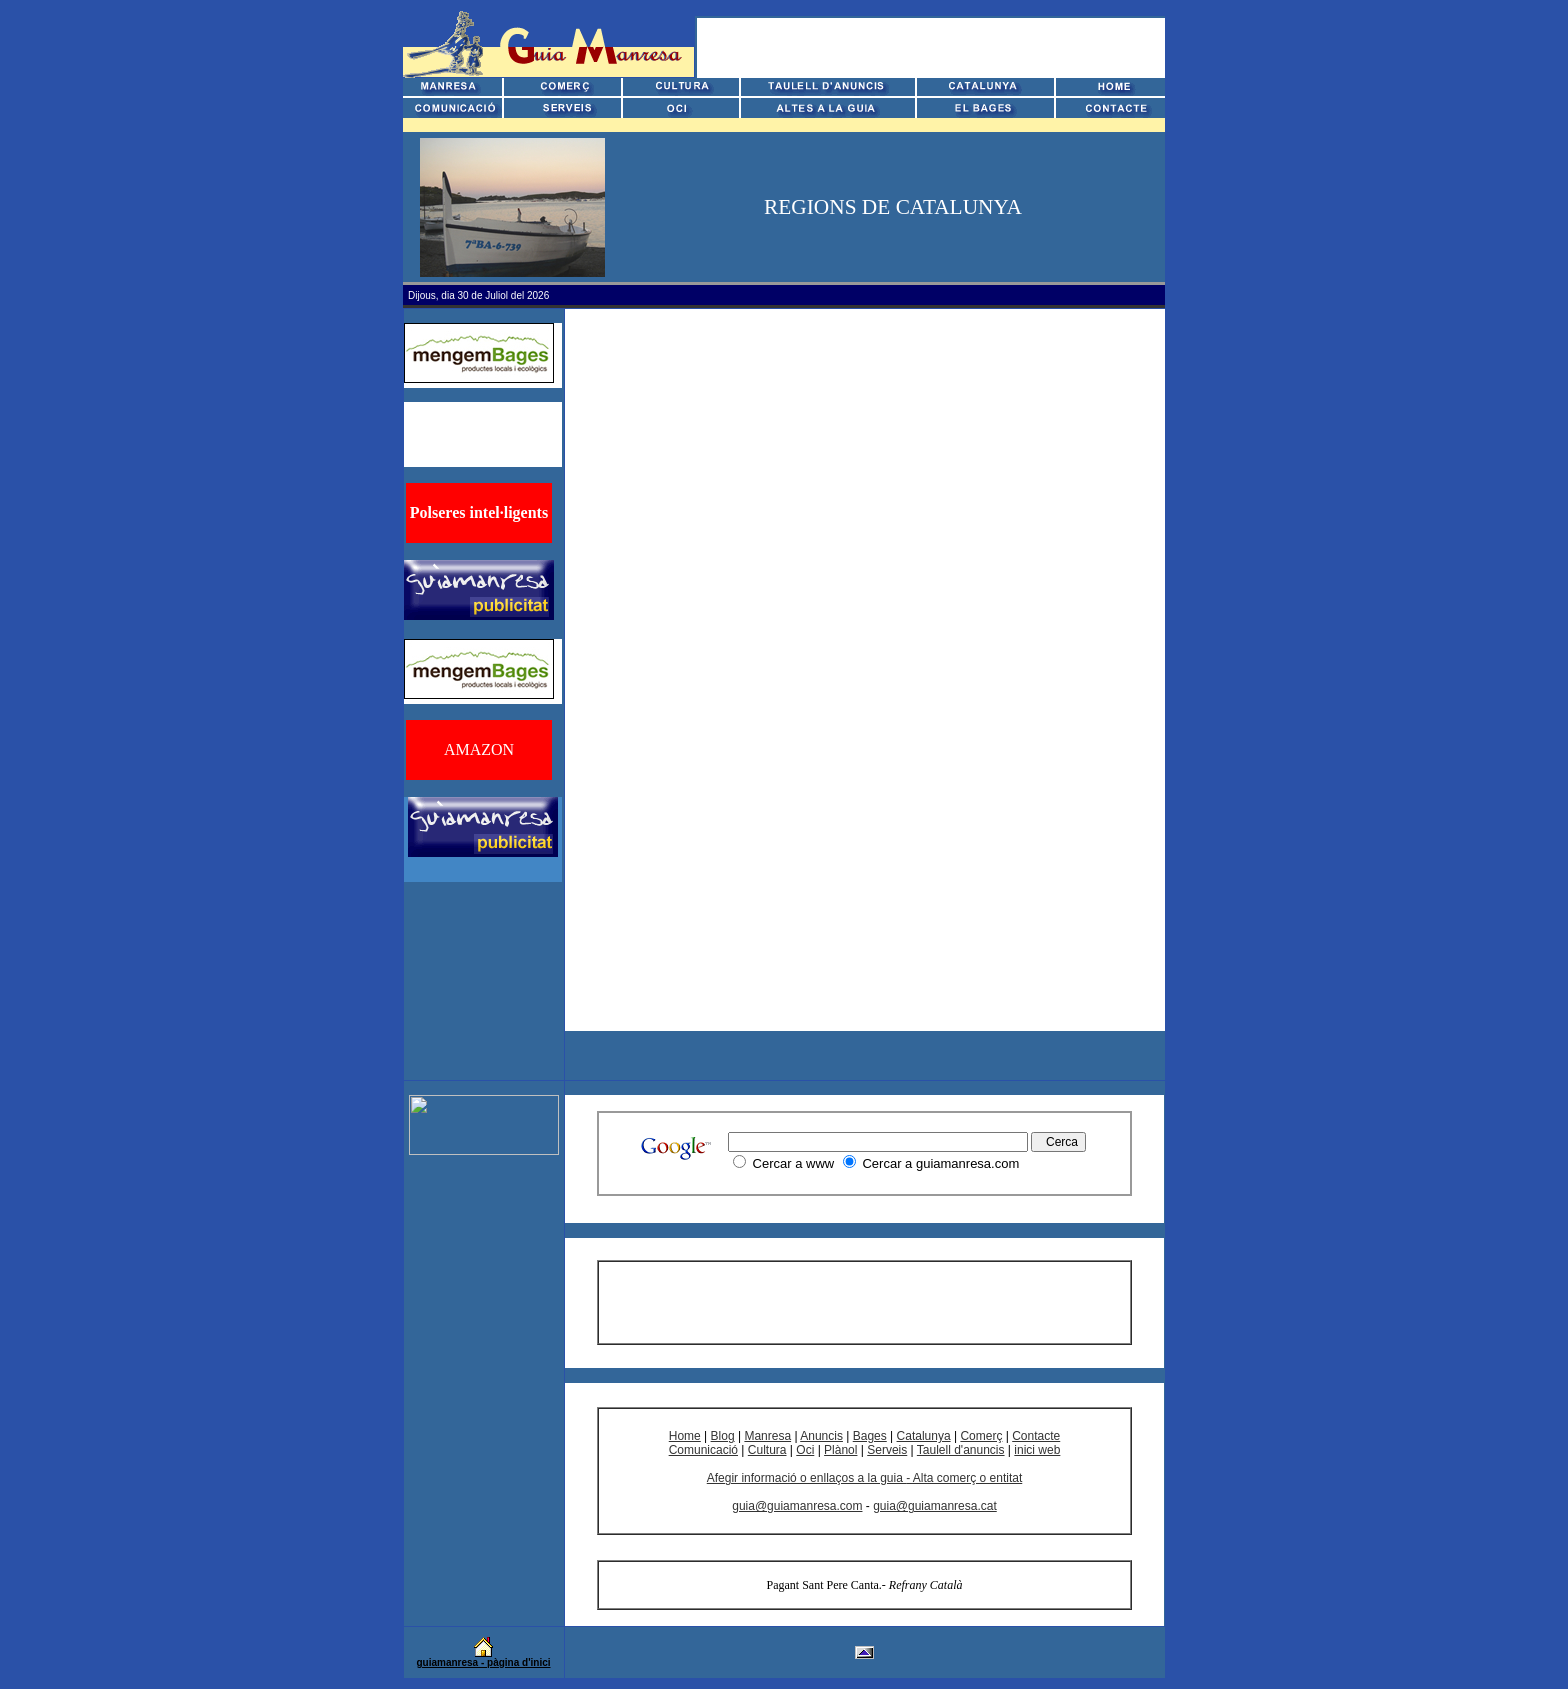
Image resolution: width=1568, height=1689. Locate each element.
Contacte (1036, 1436)
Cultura (767, 1450)
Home (685, 1436)
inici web (1037, 1450)
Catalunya (924, 1436)
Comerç (981, 1436)
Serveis (887, 1450)
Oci (805, 1450)
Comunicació (703, 1450)
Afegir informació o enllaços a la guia (806, 1478)
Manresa (767, 1436)
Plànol (840, 1450)
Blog (723, 1436)
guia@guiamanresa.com (797, 1506)
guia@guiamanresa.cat (935, 1506)
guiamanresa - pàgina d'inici (483, 1662)
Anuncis (821, 1436)
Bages (870, 1436)
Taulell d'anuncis (961, 1450)
